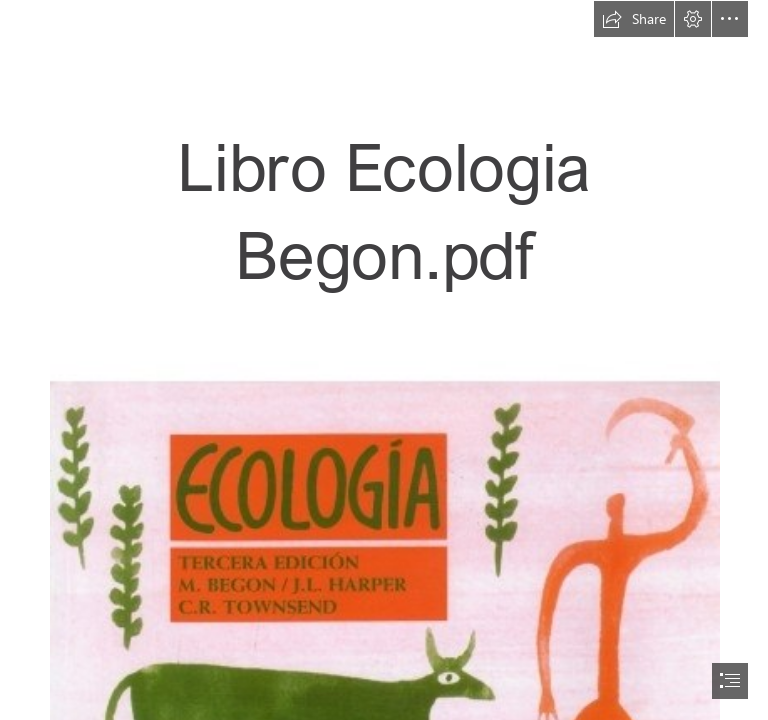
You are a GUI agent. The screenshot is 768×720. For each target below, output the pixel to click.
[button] (634, 19)
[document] (384, 360)
